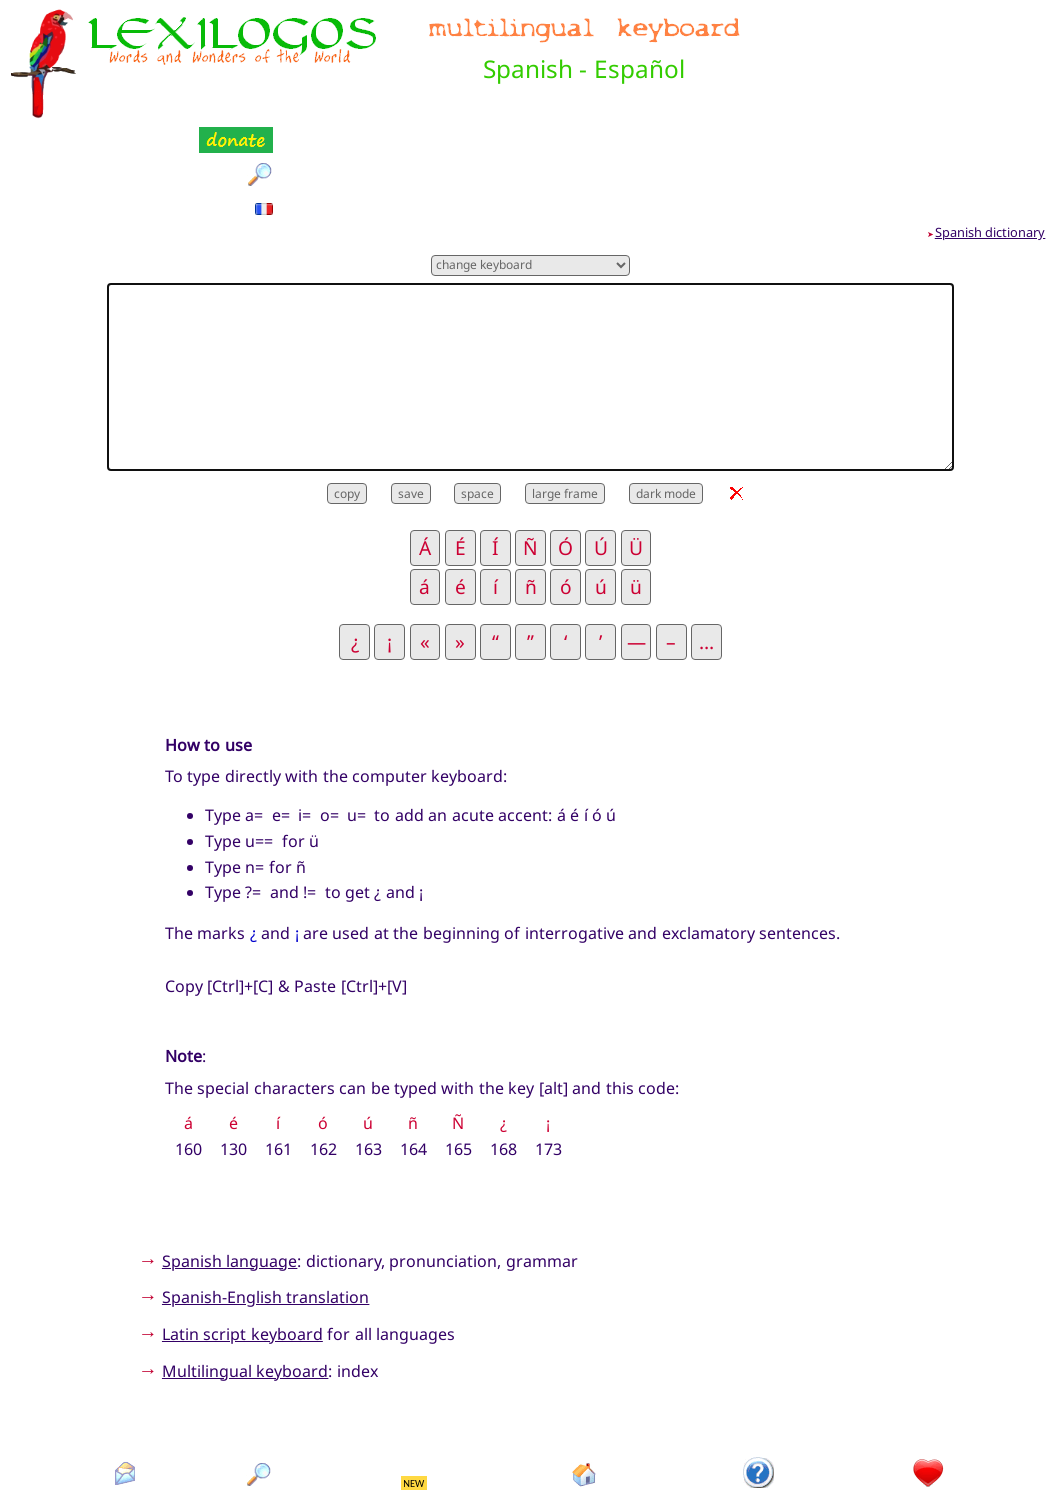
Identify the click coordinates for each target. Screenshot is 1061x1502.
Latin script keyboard (242, 1235)
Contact (124, 1409)
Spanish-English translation (265, 1198)
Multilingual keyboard (245, 1271)
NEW (413, 1383)
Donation (929, 1409)
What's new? (414, 1409)
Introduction (759, 1409)
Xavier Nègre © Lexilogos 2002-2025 (530, 1452)
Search (260, 1409)
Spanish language (229, 1161)
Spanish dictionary (990, 133)
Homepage (585, 1409)
